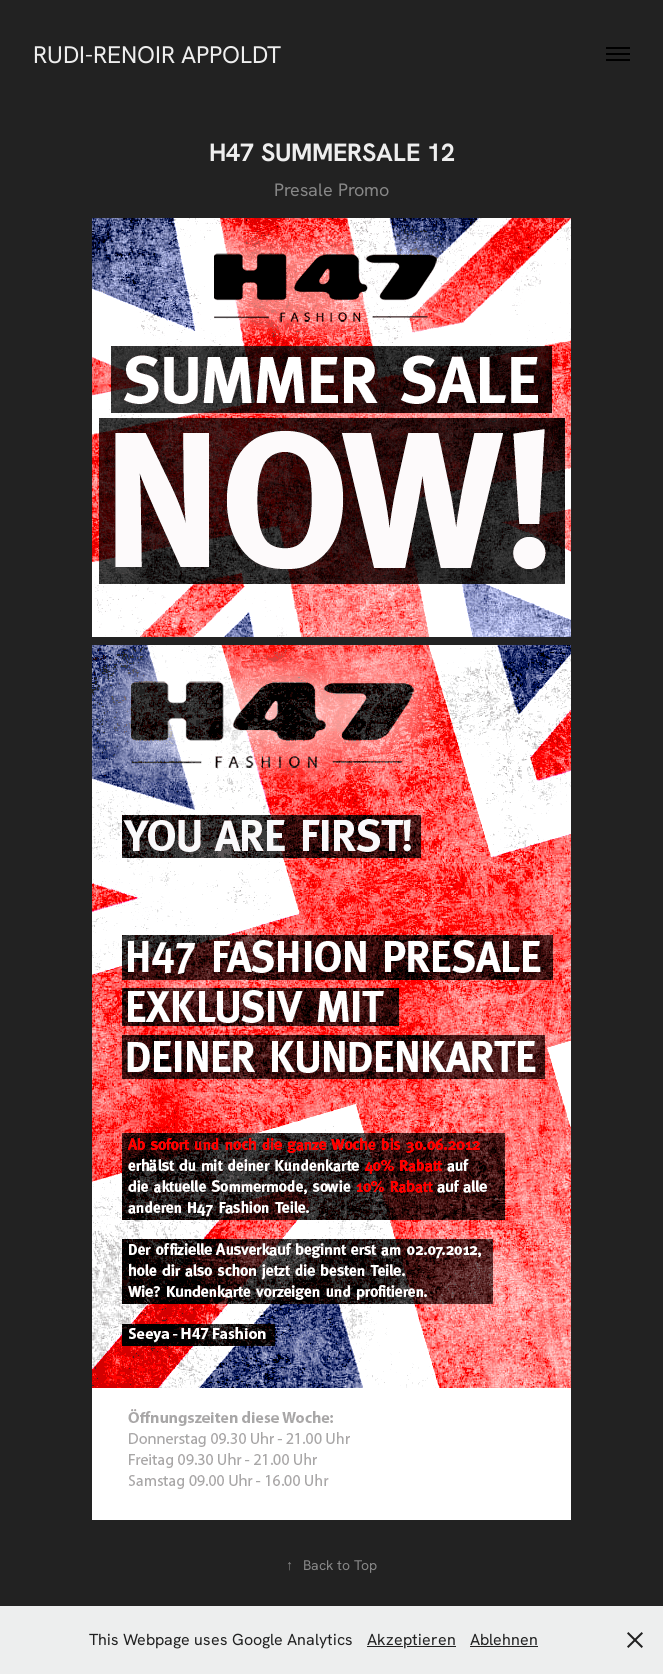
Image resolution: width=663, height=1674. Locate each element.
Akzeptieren (411, 1639)
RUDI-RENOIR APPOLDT (157, 54)
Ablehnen (504, 1639)
